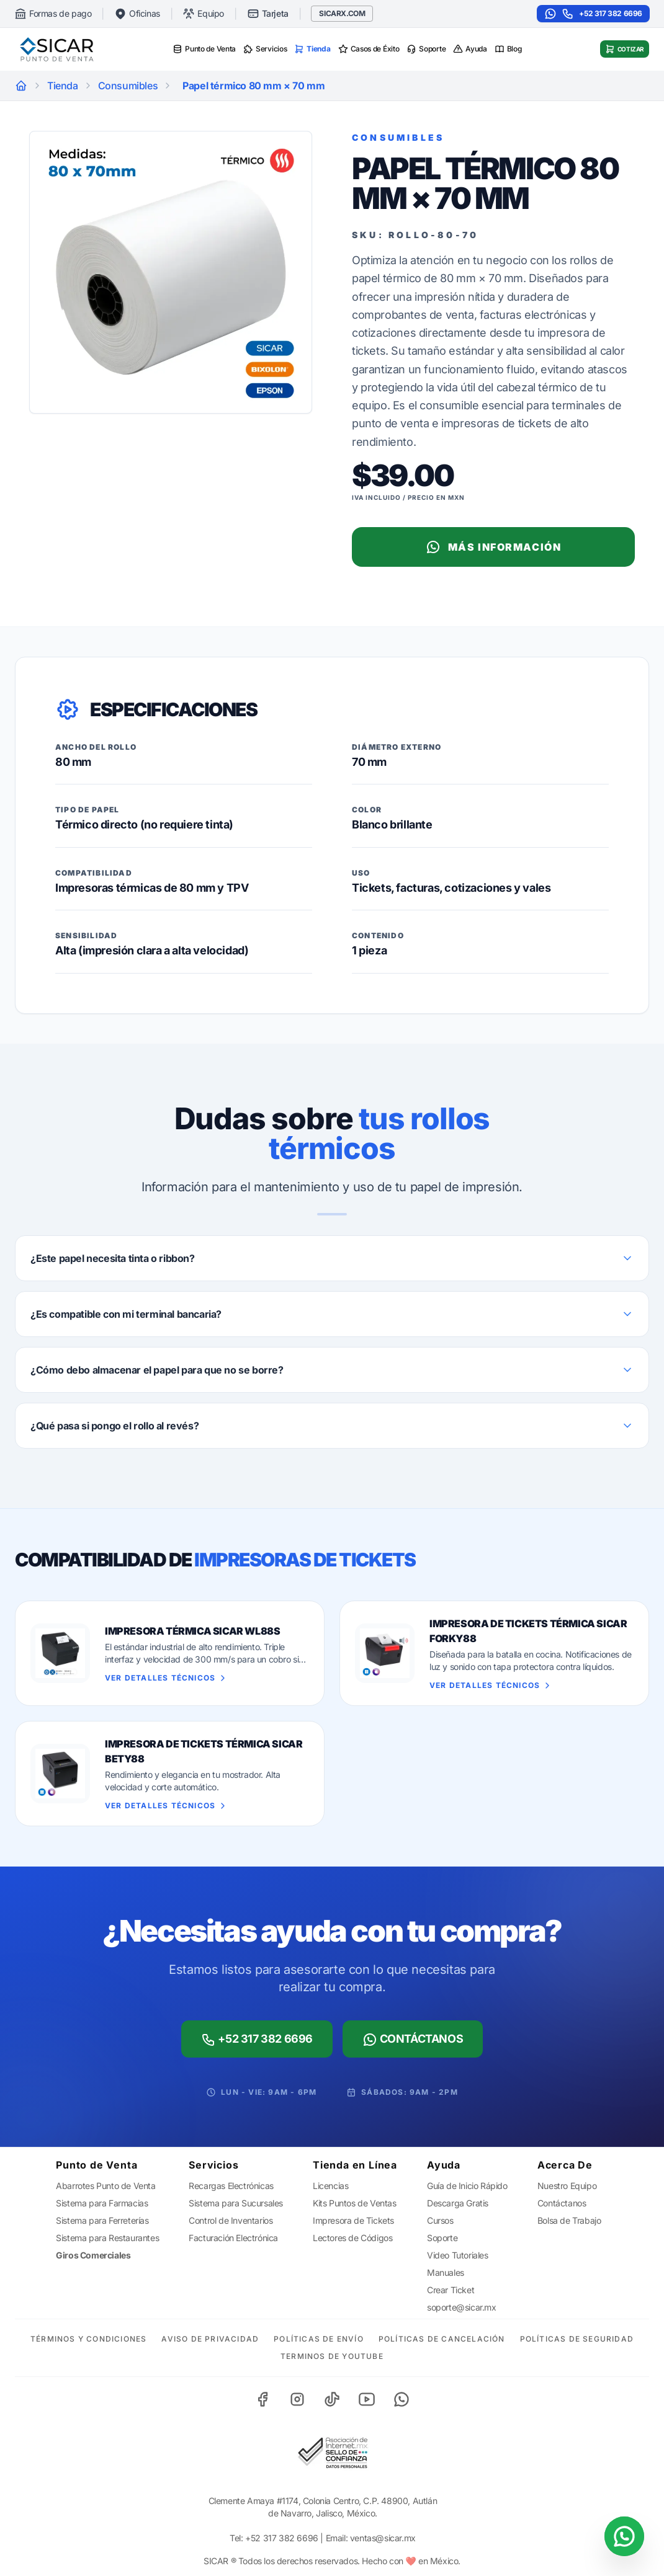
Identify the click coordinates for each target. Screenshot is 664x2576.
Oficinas (137, 13)
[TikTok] (332, 2399)
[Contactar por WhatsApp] (624, 2536)
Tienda (312, 49)
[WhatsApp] (401, 2399)
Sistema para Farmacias (102, 2203)
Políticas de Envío (319, 2338)
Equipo (203, 13)
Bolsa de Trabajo (569, 2220)
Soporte (426, 49)
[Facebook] (262, 2399)
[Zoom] (170, 272)
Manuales (445, 2272)
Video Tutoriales (457, 2255)
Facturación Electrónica (233, 2237)
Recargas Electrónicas (231, 2185)
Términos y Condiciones (88, 2338)
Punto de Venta (204, 49)
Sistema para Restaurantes (107, 2237)
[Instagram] (297, 2399)
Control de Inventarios (230, 2220)
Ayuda (470, 49)
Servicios (265, 49)
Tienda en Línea (355, 2165)
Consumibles (128, 85)
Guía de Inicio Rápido (467, 2185)
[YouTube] (367, 2399)
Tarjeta (268, 13)
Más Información (494, 547)
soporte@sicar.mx (461, 2307)
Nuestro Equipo (566, 2185)
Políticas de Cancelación (442, 2338)
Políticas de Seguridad (577, 2338)
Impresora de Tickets (353, 2220)
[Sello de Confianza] (332, 2452)
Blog (508, 49)
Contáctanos (412, 2039)
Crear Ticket (450, 2290)
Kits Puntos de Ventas (355, 2203)
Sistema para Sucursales (236, 2203)
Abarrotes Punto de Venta (105, 2185)
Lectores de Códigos (352, 2237)
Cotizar (624, 49)
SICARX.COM (342, 13)
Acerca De (565, 2165)
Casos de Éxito (369, 49)
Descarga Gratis (457, 2203)
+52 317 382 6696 (593, 13)
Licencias (330, 2185)
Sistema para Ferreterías (102, 2220)
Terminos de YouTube (332, 2356)
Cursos (440, 2220)
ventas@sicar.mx (383, 2538)
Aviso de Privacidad (210, 2338)
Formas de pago (52, 13)
